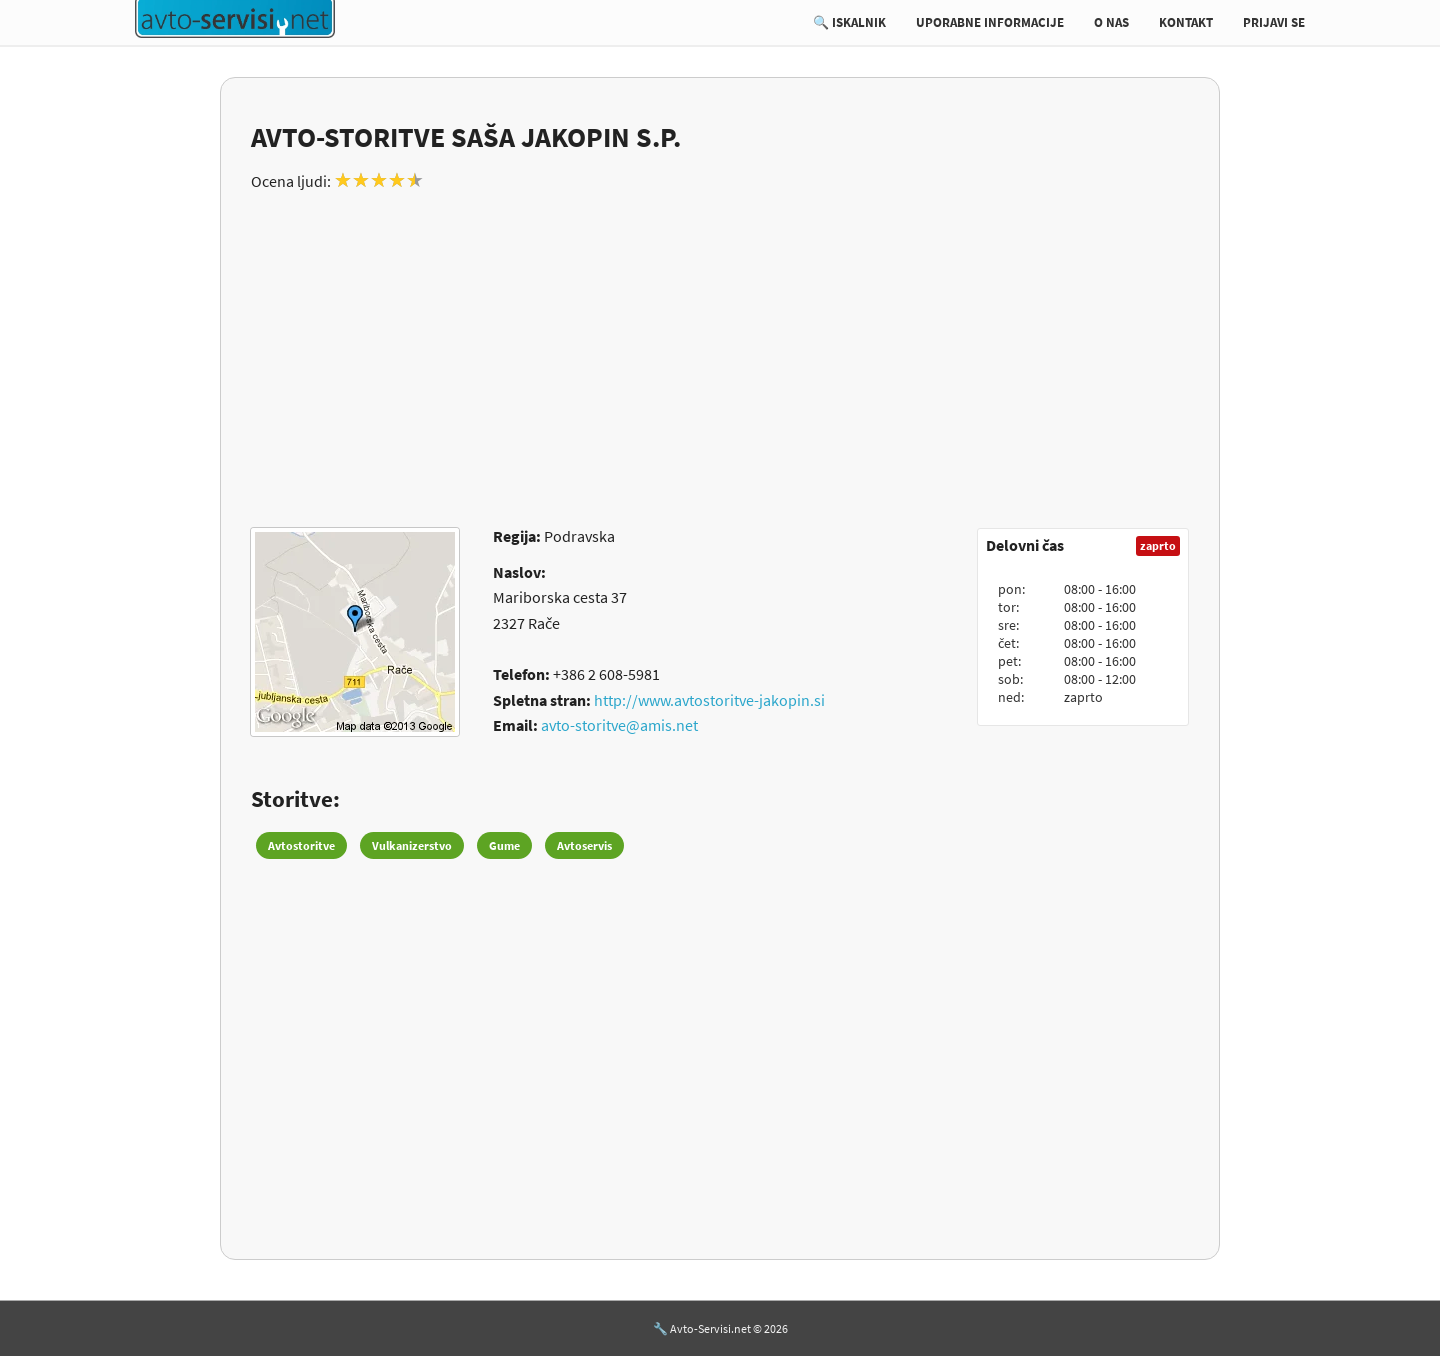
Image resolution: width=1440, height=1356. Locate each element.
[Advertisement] (720, 348)
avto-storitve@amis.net (619, 725)
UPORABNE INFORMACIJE (990, 22)
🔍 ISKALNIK (849, 22)
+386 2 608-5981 (606, 674)
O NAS (1111, 22)
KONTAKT (1186, 22)
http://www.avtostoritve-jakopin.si (709, 700)
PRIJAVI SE (1274, 22)
